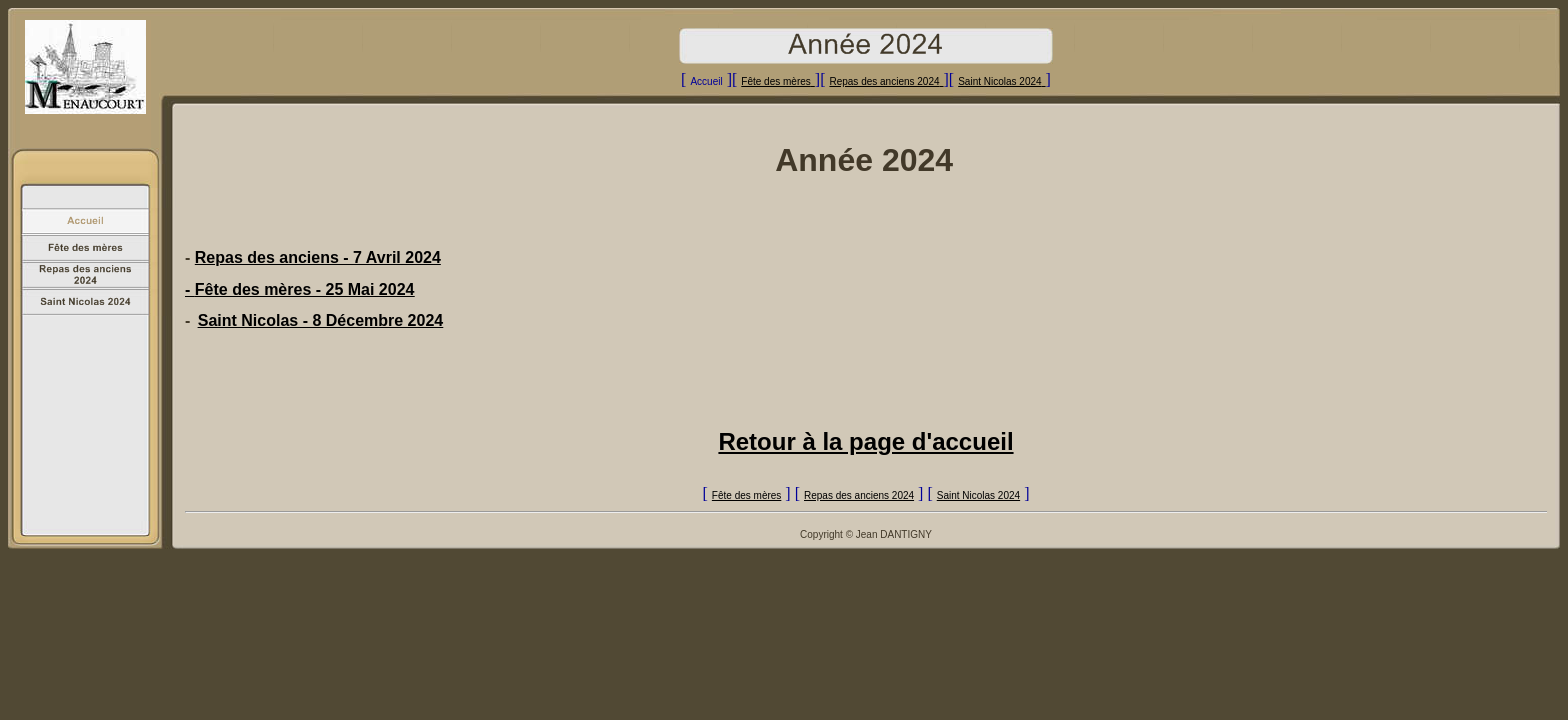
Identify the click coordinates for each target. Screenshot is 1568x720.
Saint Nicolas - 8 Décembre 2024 (320, 320)
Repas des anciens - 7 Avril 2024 (318, 257)
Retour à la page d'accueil (865, 441)
